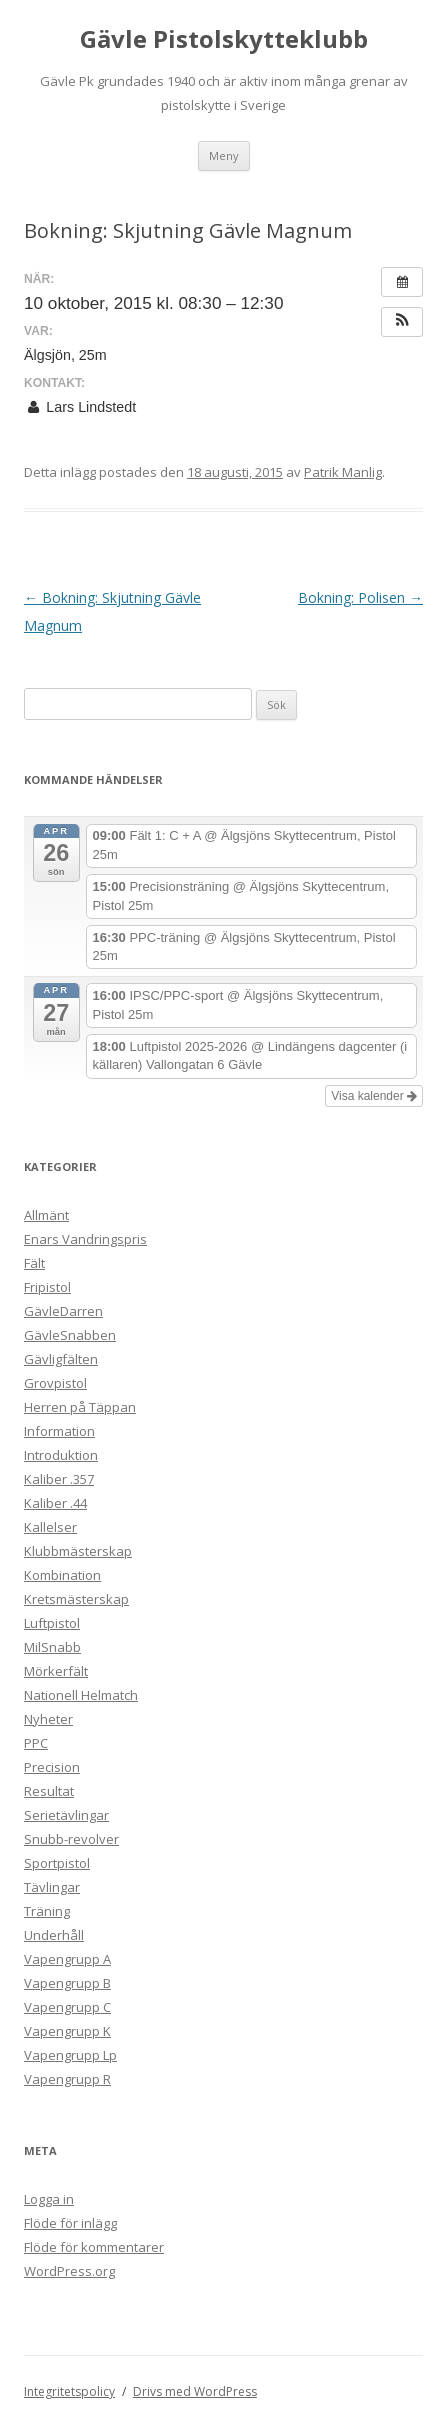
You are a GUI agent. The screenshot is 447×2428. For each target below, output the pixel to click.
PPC (36, 1743)
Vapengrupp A (67, 1959)
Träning (47, 1911)
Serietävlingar (66, 1815)
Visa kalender (374, 1096)
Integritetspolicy (69, 2391)
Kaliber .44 (55, 1503)
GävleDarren (63, 1311)
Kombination (62, 1575)
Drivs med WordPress (195, 2391)
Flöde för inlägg (70, 2223)
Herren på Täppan (80, 1407)
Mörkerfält (56, 1671)
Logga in (49, 2199)
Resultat (49, 1791)
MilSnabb (52, 1647)
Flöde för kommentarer (94, 2247)
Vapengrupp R (67, 2079)
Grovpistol (55, 1383)
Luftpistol (52, 1623)
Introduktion (61, 1455)
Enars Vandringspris (85, 1239)
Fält (34, 1263)
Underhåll (54, 1935)
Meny (224, 155)
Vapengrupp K (67, 2031)
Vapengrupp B (67, 1983)
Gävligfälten (61, 1359)
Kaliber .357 (59, 1479)
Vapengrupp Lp (70, 2055)
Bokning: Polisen (360, 597)
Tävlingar (52, 1887)
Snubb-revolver (71, 1839)
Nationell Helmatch (81, 1695)
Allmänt (46, 1215)
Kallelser (50, 1527)
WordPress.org (69, 2271)
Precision (52, 1767)
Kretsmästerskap (76, 1599)
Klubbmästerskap (78, 1551)
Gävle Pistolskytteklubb (224, 39)
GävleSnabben (70, 1335)
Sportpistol (57, 1863)
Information (59, 1431)
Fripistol (47, 1287)
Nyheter (48, 1719)
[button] (402, 322)
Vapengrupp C (67, 2007)
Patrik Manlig (343, 472)
